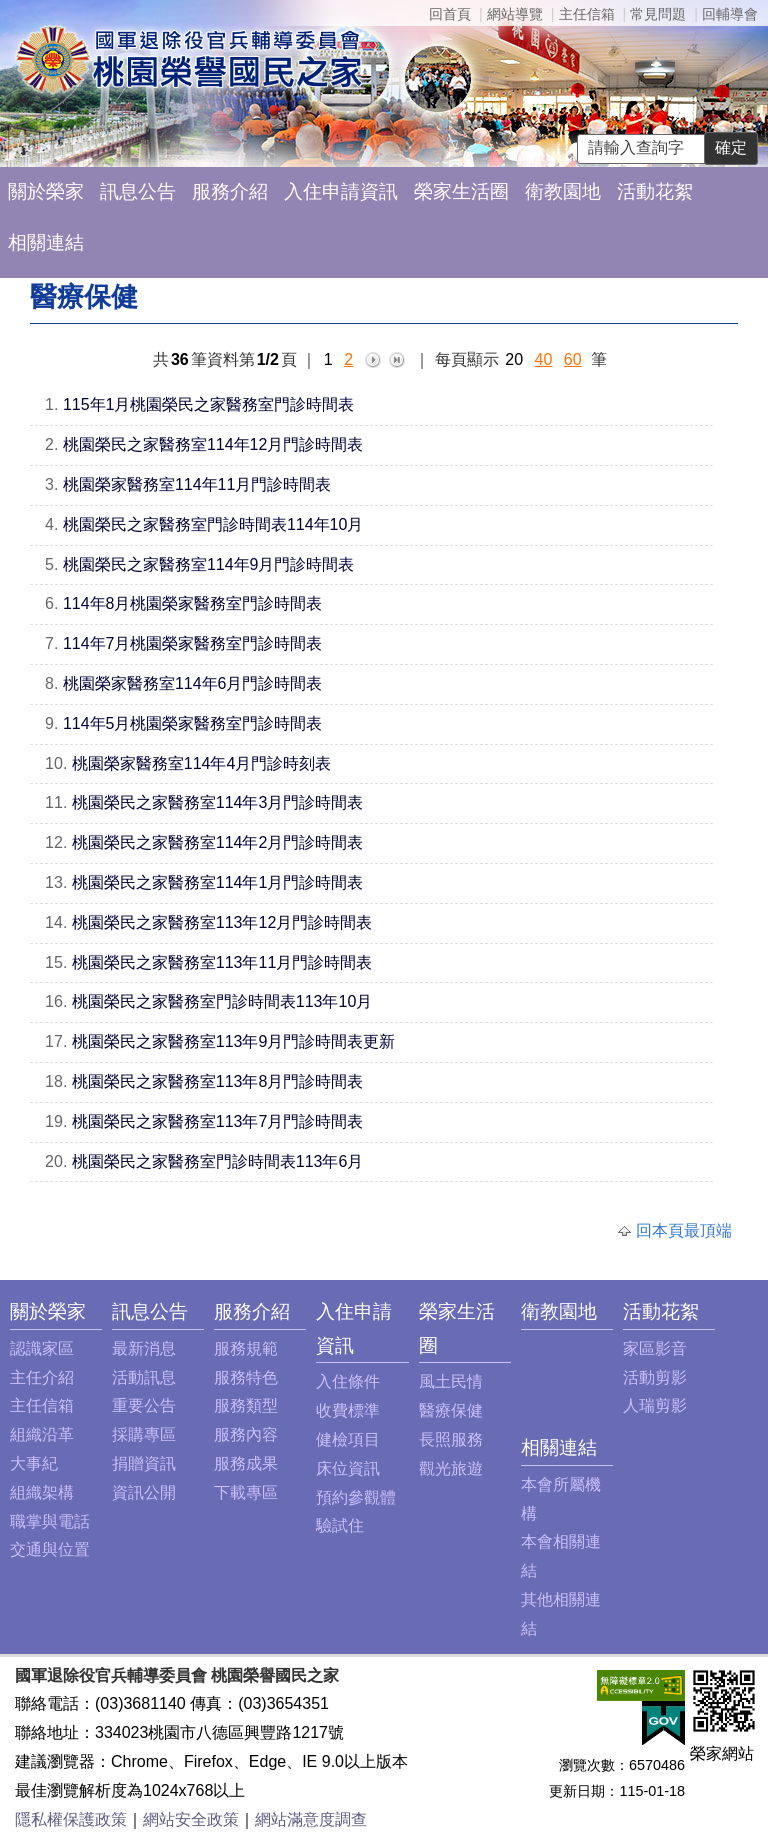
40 (544, 359)
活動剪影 (655, 1377)
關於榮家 (46, 191)
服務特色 (246, 1377)
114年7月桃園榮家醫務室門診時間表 (193, 643)
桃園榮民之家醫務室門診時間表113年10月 (222, 1001)
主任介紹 (42, 1377)
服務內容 (246, 1434)
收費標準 (348, 1410)
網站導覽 (515, 14)
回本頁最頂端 (684, 1230)
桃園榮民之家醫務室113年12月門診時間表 (222, 922)
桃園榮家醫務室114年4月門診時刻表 (202, 763)
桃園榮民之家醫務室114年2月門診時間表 (218, 842)
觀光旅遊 (451, 1468)
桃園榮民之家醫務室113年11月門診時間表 (222, 962)
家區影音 (655, 1348)
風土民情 (451, 1381)
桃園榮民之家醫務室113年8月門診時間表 (218, 1081)
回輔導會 (730, 14)
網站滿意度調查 (311, 1819)
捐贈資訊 (144, 1463)
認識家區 (42, 1348)
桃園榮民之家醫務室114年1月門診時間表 (218, 882)
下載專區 (246, 1492)
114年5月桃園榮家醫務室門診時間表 (193, 723)
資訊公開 (144, 1492)
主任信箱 (587, 14)
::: (15, 1311)
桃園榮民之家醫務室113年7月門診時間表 (218, 1121)
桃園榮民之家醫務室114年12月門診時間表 (213, 444)
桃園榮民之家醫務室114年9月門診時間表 (209, 564)
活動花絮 (655, 191)
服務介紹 (230, 191)
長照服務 (451, 1439)
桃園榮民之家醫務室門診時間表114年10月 (213, 524)
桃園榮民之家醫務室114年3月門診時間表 (218, 802)
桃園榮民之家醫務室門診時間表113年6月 (218, 1161)
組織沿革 (42, 1434)
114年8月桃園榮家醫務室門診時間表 (193, 603)
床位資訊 (348, 1468)
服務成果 (246, 1463)
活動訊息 (144, 1377)
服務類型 (246, 1405)
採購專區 (144, 1434)
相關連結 (46, 242)
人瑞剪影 (655, 1405)
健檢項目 (348, 1439)
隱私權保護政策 (71, 1819)
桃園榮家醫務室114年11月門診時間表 (197, 484)
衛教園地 (563, 191)
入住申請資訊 (341, 191)
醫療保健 (451, 1410)
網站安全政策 (191, 1819)
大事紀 (34, 1463)
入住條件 (348, 1381)
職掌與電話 (50, 1521)
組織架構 (42, 1492)
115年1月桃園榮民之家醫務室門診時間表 (209, 404)
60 (573, 359)
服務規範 (246, 1348)
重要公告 (144, 1405)
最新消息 (144, 1348)
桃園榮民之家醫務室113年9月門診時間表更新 (234, 1041)
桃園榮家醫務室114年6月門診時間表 (193, 683)
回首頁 (450, 14)
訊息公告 (138, 191)
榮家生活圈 (461, 191)
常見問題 (658, 14)
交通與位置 (50, 1549)
